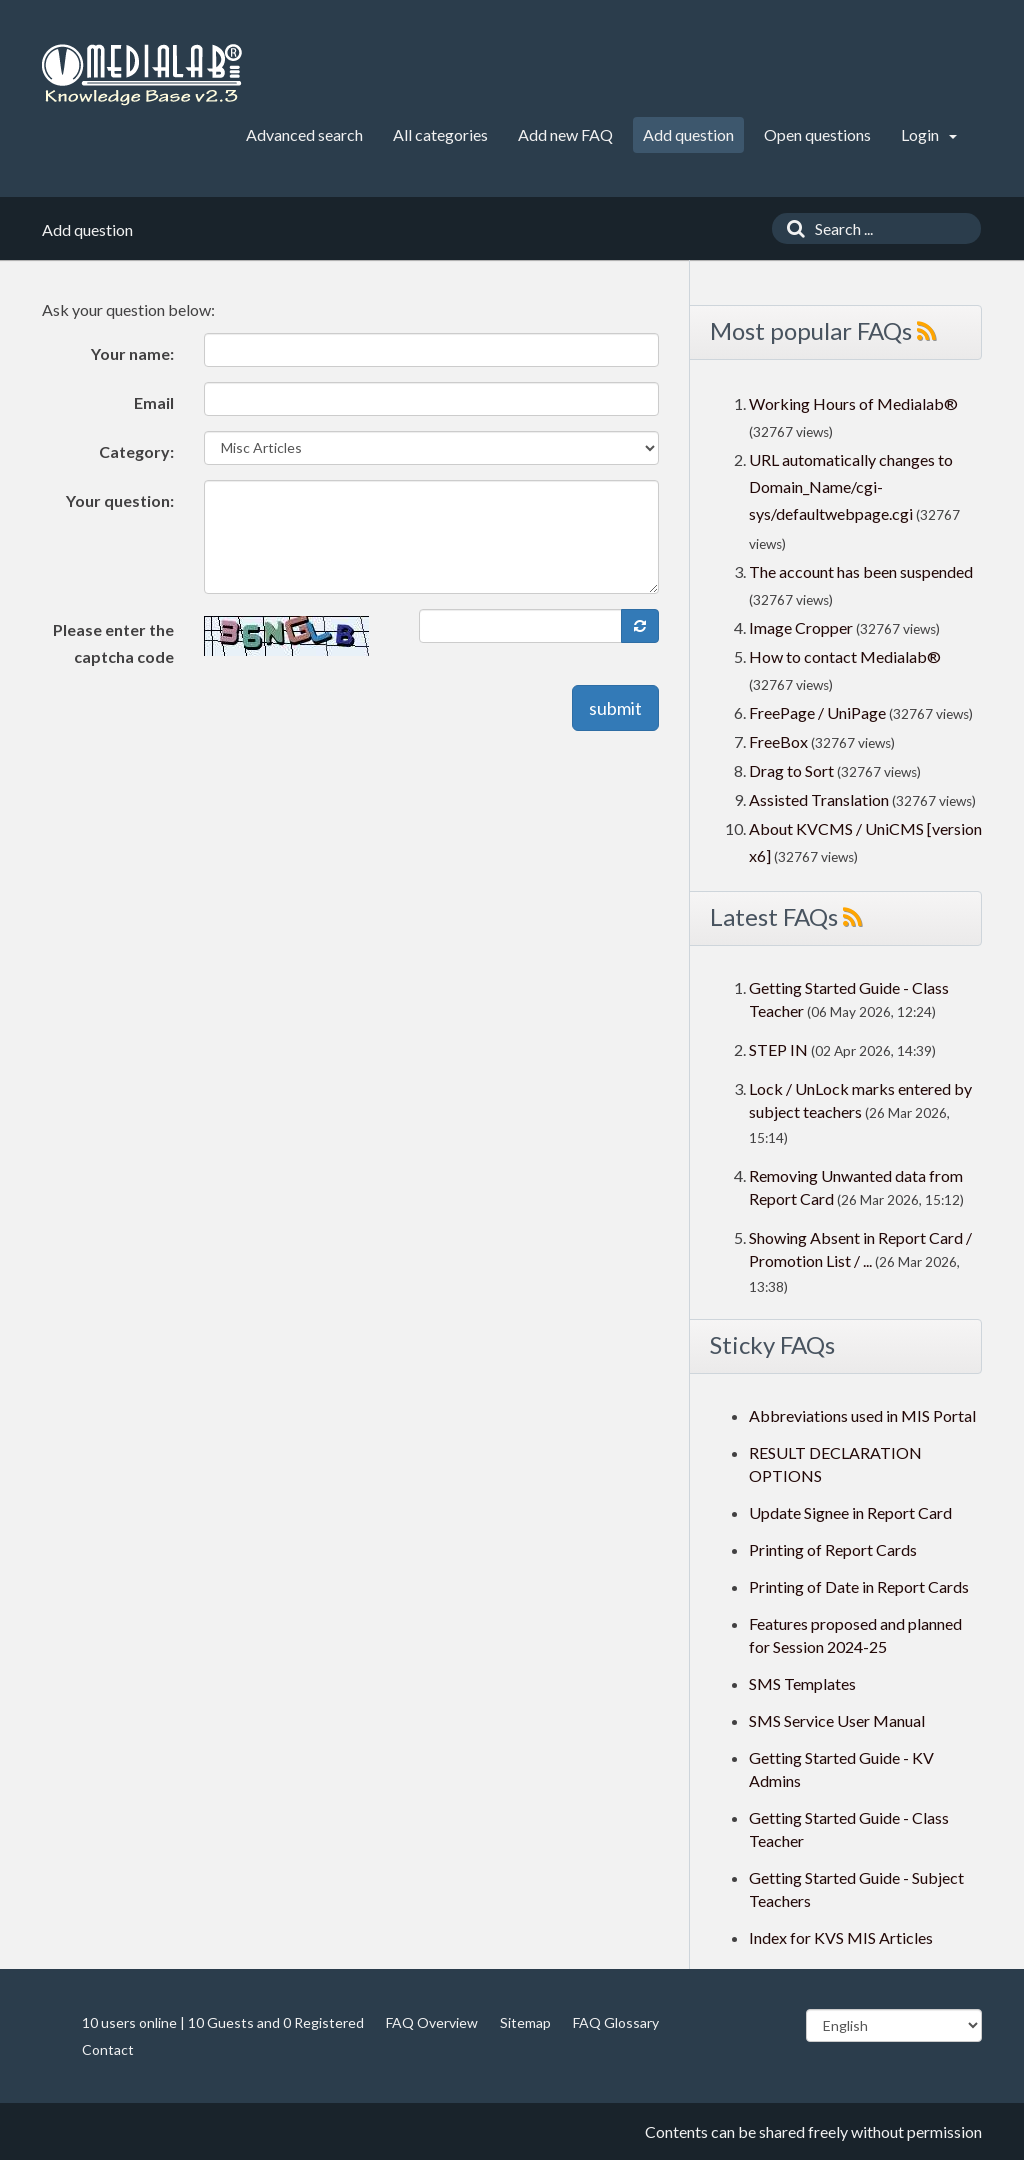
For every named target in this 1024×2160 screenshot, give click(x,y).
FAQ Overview (432, 2022)
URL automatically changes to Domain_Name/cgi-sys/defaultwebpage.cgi (851, 486)
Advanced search (304, 134)
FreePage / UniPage (817, 712)
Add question (688, 134)
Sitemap (525, 2022)
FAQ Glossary (616, 2022)
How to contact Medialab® (845, 656)
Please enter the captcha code (113, 643)
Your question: (120, 500)
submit (615, 708)
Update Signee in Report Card (850, 1512)
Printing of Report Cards (833, 1549)
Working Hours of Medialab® (853, 403)
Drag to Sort (791, 770)
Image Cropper (801, 627)
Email (154, 402)
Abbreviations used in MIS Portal (862, 1415)
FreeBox (778, 741)
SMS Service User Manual (837, 1720)
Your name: (132, 353)
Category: (136, 451)
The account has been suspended (861, 571)
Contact (108, 2049)
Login (929, 134)
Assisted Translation (819, 799)
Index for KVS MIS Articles (841, 1937)
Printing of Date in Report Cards (859, 1586)
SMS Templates (802, 1683)
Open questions (817, 134)
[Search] (791, 228)
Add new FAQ (565, 134)
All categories (440, 134)
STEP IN (778, 1049)
